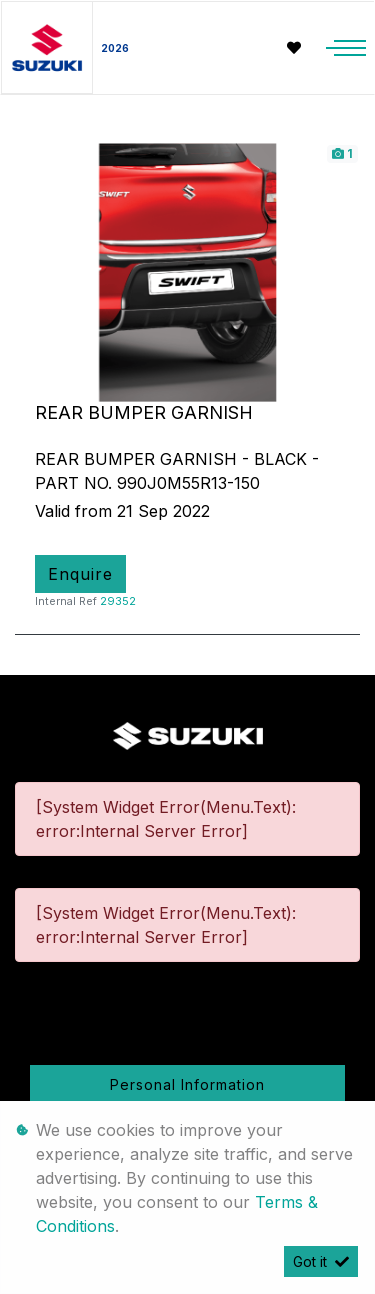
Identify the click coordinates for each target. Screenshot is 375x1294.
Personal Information (187, 1084)
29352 (118, 601)
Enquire (80, 574)
